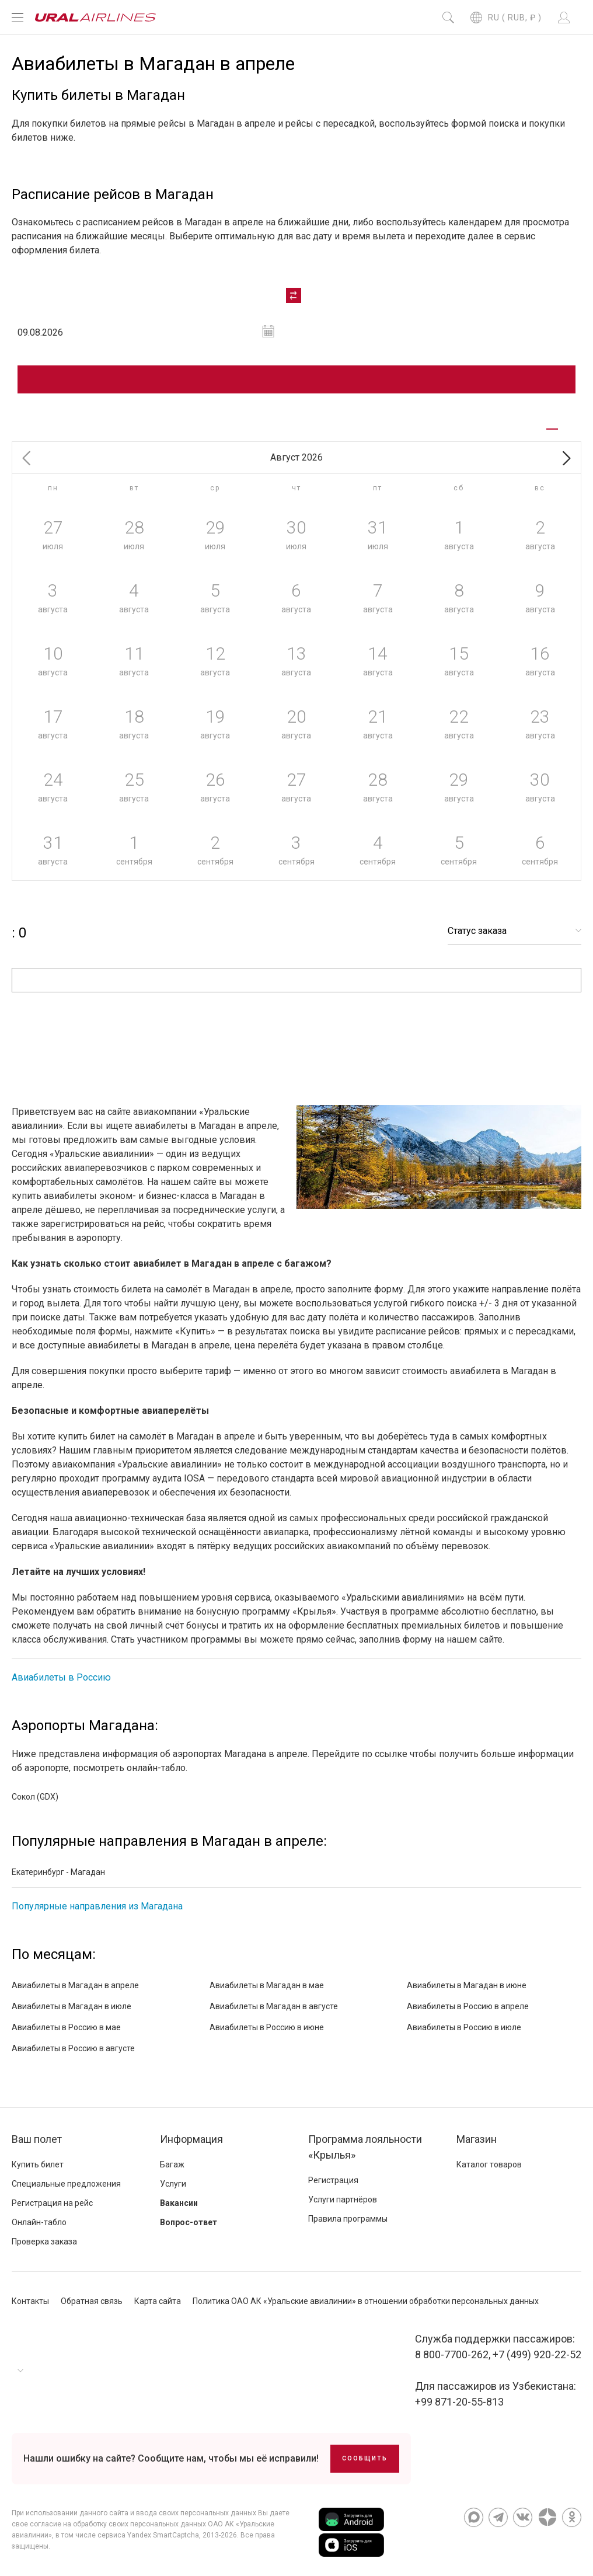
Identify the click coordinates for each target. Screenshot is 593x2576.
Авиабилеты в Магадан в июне (466, 1985)
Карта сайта (157, 2301)
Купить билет (38, 2164)
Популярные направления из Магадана (97, 1906)
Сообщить (365, 2458)
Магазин (476, 2139)
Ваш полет (37, 2139)
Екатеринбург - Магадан (58, 1872)
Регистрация (333, 2180)
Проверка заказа (44, 2241)
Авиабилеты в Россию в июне (267, 2027)
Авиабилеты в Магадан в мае (267, 1985)
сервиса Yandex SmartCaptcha (148, 2535)
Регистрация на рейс (52, 2203)
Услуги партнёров (342, 2199)
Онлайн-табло (39, 2222)
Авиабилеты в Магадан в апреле (75, 1985)
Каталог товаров (489, 2164)
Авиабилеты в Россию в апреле (468, 2006)
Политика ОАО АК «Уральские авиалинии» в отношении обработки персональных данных (366, 2301)
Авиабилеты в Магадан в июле (71, 2006)
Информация (191, 2139)
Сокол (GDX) (35, 1796)
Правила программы (348, 2218)
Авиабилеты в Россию (61, 1677)
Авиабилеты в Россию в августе (73, 2048)
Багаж (172, 2164)
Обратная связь (92, 2301)
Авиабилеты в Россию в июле (464, 2027)
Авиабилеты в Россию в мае (66, 2027)
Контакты (30, 2301)
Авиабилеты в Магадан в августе (274, 2006)
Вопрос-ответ (188, 2222)
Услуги (173, 2183)
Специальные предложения (66, 2183)
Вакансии (179, 2203)
